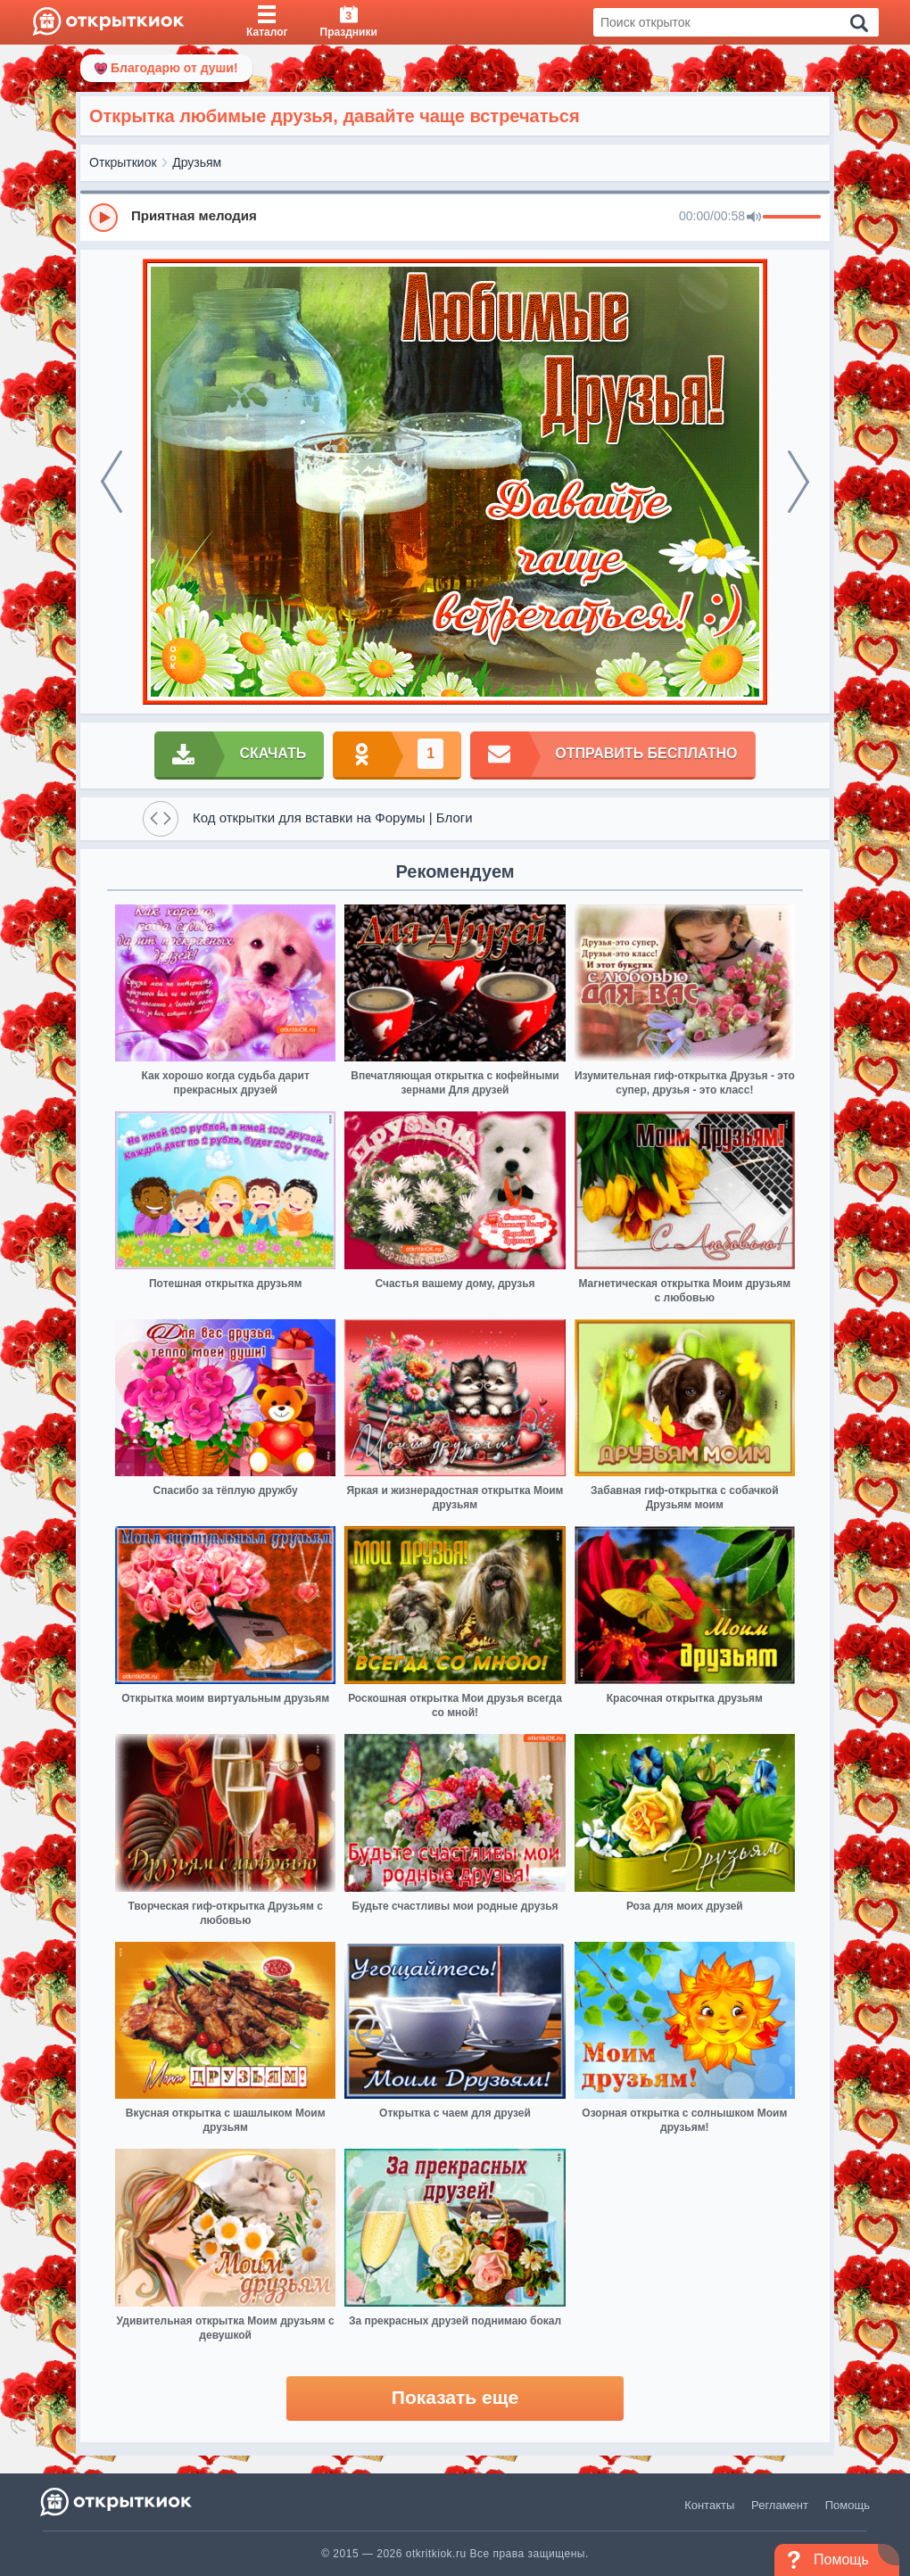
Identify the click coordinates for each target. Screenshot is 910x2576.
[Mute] (754, 218)
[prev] (111, 482)
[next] (798, 482)
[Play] (103, 217)
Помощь (847, 2505)
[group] (455, 217)
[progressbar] (792, 217)
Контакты (709, 2505)
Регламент (779, 2505)
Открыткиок (123, 162)
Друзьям (196, 162)
